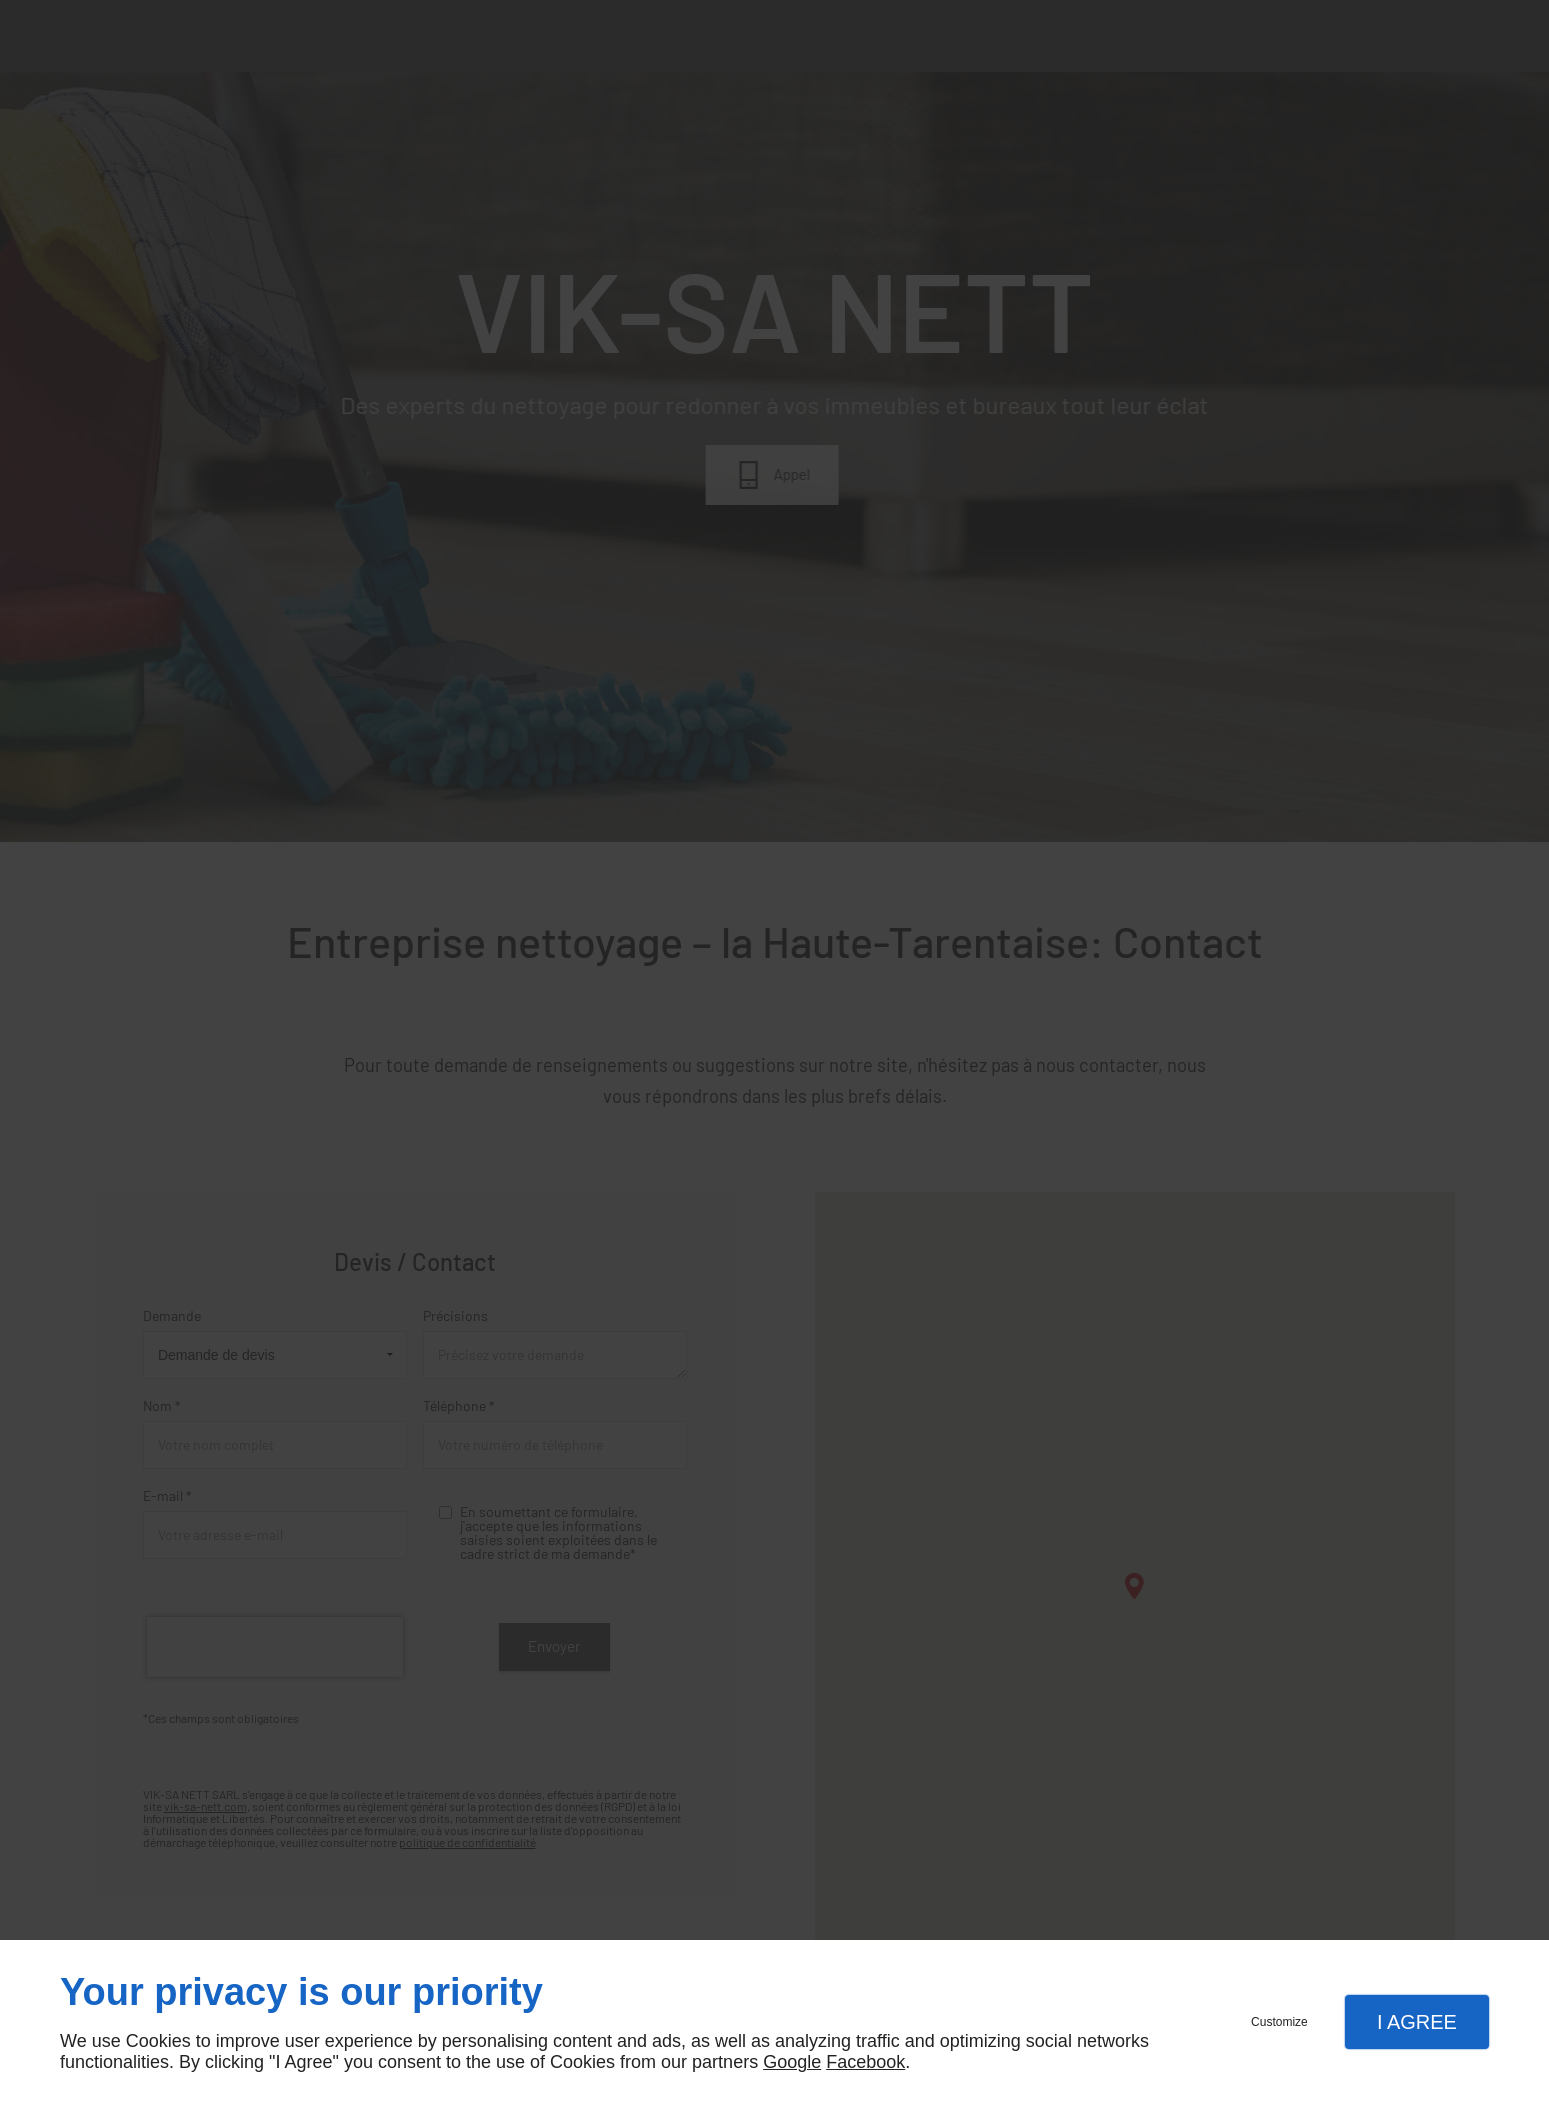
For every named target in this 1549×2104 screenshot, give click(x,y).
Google (792, 2062)
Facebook (865, 2062)
